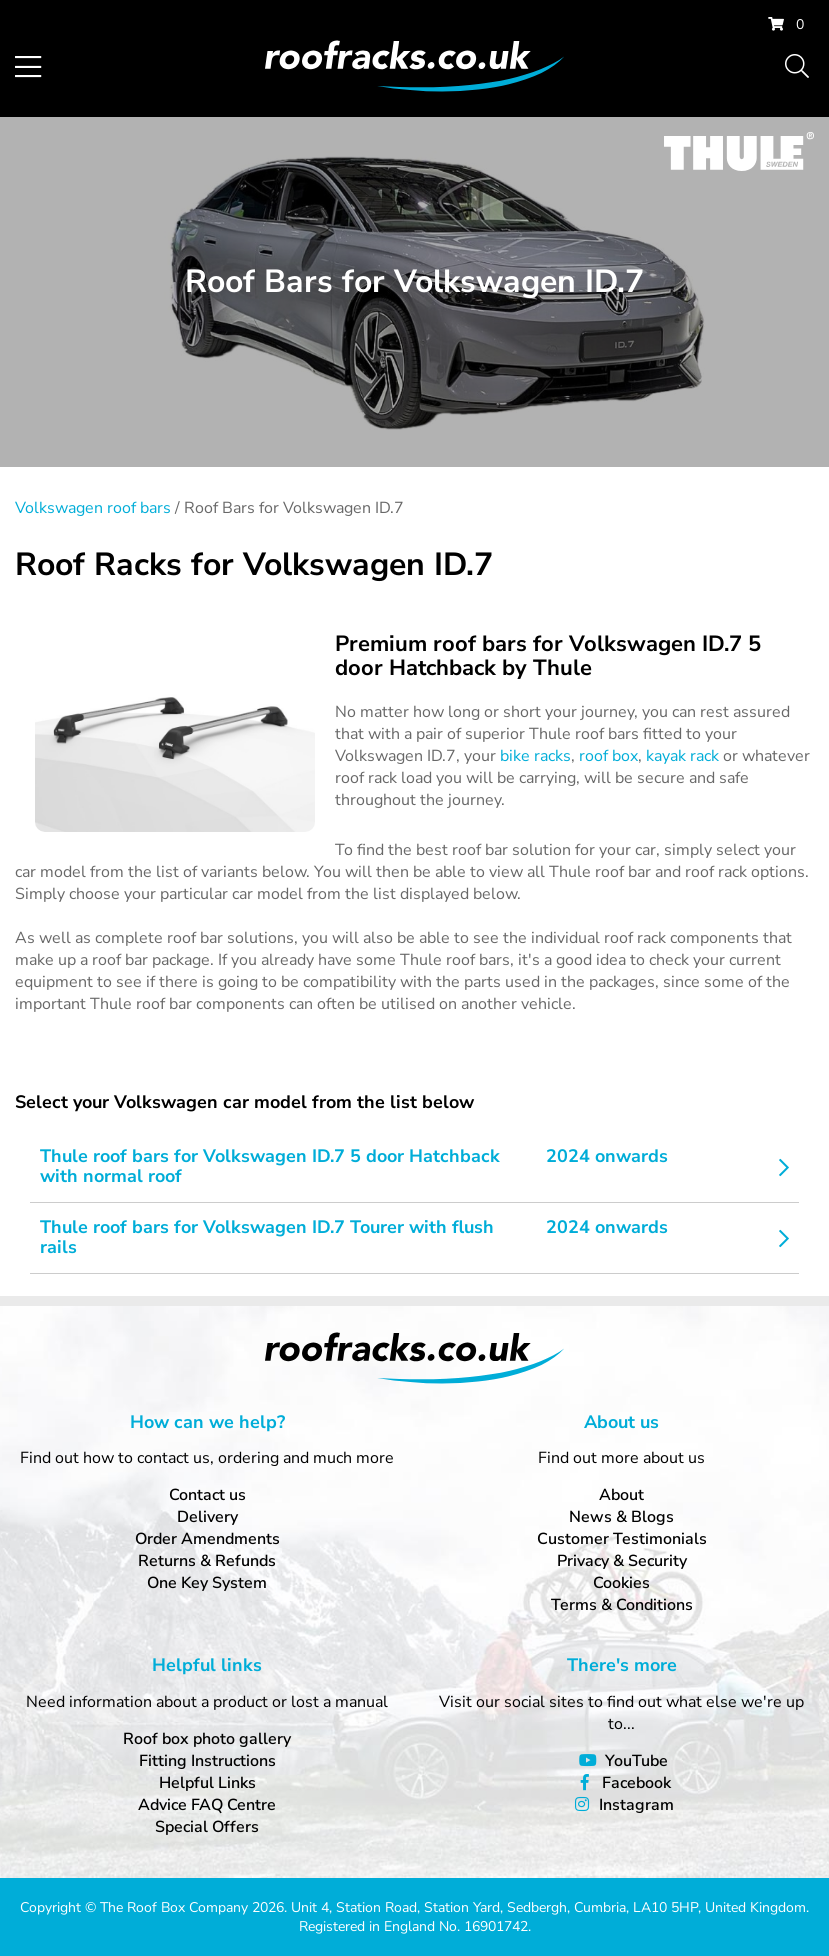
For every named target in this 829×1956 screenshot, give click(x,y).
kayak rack (682, 756)
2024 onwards (607, 1156)
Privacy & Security (622, 1561)
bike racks (535, 756)
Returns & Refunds (207, 1561)
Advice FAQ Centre (207, 1805)
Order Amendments (207, 1539)
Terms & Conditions (622, 1605)
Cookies (621, 1583)
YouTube (636, 1761)
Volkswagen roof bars (93, 508)
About (621, 1495)
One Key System (207, 1583)
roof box (608, 756)
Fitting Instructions (207, 1761)
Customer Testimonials (622, 1539)
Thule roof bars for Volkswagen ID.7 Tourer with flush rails (267, 1237)
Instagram (636, 1805)
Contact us (207, 1495)
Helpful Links (207, 1783)
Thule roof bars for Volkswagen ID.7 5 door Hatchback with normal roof (270, 1166)
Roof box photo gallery (207, 1739)
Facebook (636, 1783)
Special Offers (207, 1827)
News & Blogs (621, 1517)
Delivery (207, 1517)
